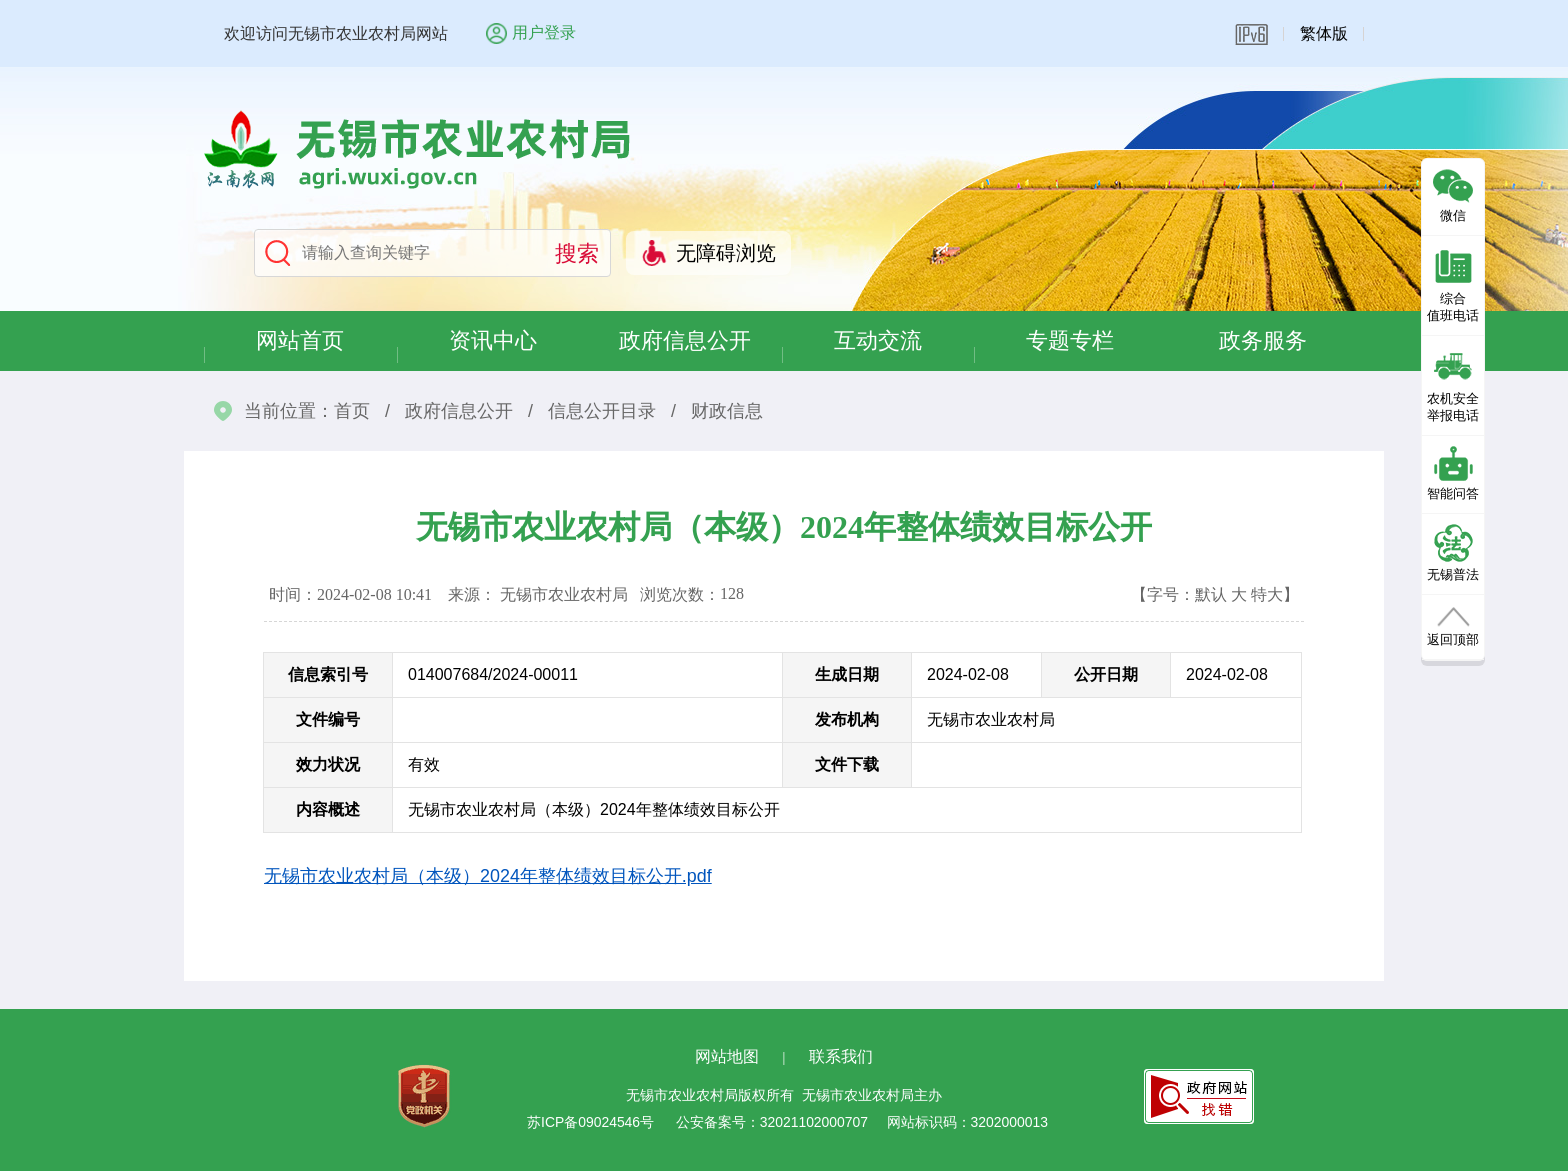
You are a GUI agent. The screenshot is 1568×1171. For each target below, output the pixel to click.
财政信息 (727, 411)
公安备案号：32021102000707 (772, 1122)
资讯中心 (493, 340)
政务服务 (1263, 340)
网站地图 (727, 1056)
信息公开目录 (602, 411)
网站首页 (300, 340)
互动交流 (878, 340)
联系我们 (841, 1056)
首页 (352, 411)
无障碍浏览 (726, 253)
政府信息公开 (685, 340)
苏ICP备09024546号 (590, 1122)
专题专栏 (1070, 340)
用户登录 (544, 32)
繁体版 (1324, 33)
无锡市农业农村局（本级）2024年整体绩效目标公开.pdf (488, 876)
